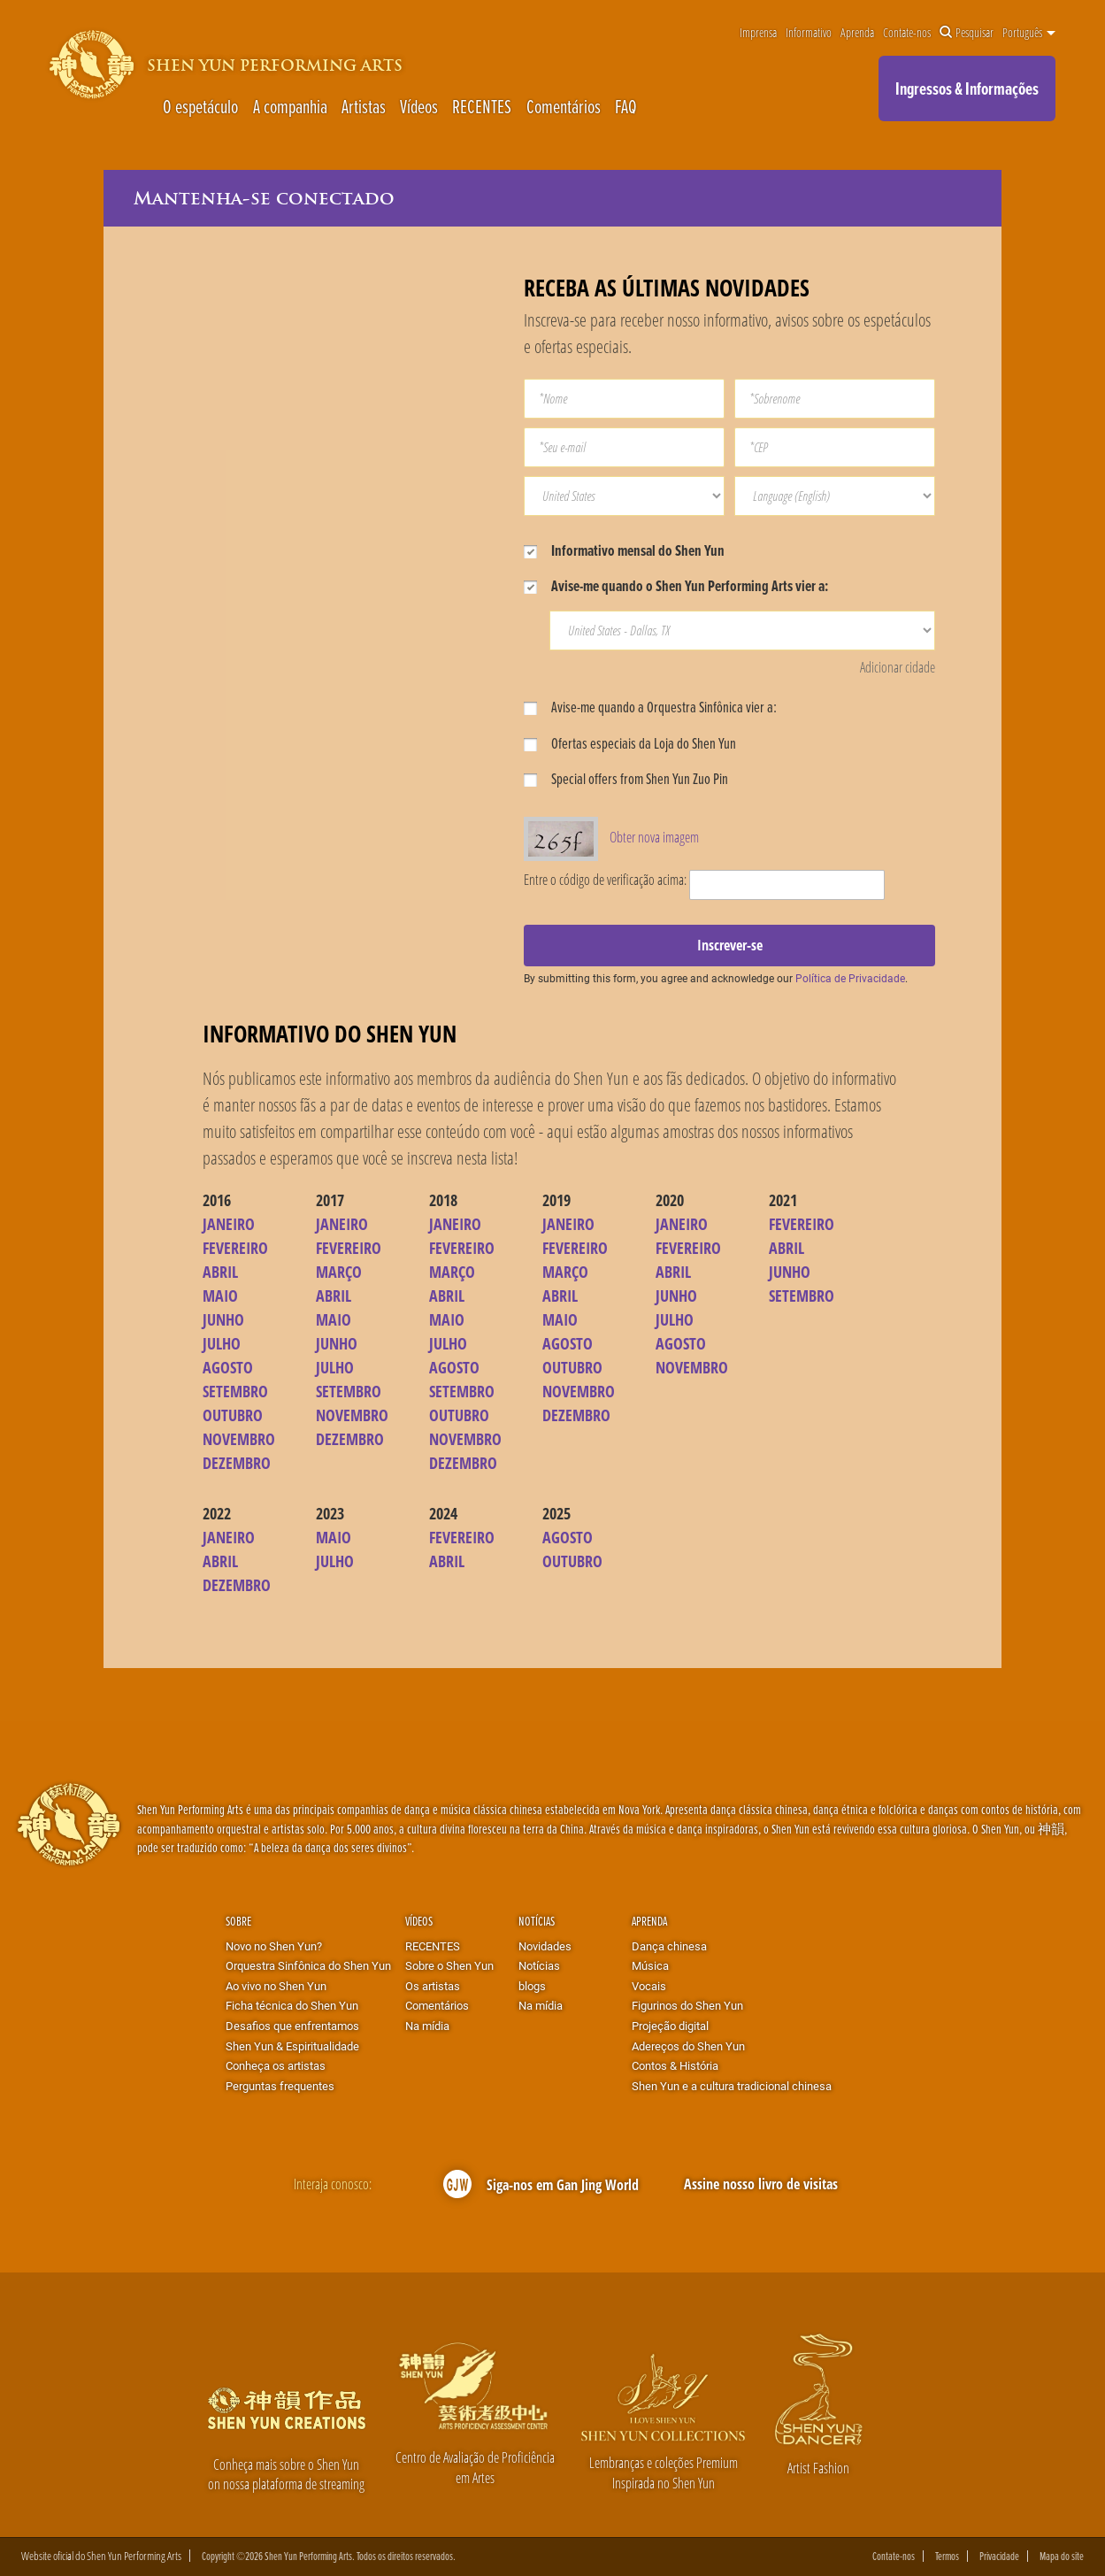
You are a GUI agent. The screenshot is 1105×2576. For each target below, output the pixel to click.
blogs (532, 1986)
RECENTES (481, 106)
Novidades (545, 1946)
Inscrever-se (730, 945)
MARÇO (339, 1271)
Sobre (238, 1920)
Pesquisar (967, 33)
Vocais (649, 1986)
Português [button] (1028, 33)
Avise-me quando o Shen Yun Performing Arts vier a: (676, 585)
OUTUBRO (233, 1415)
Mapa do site (1062, 2556)
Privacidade (999, 2556)
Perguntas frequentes (280, 2086)
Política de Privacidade (850, 978)
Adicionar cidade (897, 666)
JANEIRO (229, 1223)
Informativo (809, 33)
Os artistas (432, 1986)
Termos (947, 2556)
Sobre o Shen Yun (449, 1965)
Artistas (363, 106)
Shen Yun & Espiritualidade (292, 2046)
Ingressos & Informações (967, 88)
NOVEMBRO (239, 1438)
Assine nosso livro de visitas (761, 2184)
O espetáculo (200, 106)
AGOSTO (228, 1367)
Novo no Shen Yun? (274, 1946)
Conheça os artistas (276, 2065)
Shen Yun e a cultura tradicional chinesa (732, 2086)
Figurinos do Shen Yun (687, 2005)
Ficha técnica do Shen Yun (292, 2005)
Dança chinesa (669, 1946)
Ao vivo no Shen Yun (276, 1986)
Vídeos (419, 106)
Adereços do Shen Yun (688, 2046)
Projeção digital (670, 2026)
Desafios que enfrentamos (292, 2026)
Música (650, 1965)
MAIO (220, 1295)
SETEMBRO (235, 1391)
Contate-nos (907, 33)
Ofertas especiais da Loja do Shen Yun (630, 743)
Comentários (563, 106)
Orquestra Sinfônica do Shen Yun (308, 1965)
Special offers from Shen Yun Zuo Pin (626, 778)
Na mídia (427, 2026)
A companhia (290, 106)
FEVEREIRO (235, 1247)
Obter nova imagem (654, 836)
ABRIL (220, 1271)
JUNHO (223, 1319)
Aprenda (857, 33)
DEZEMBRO (237, 1462)
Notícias (536, 1920)
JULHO (222, 1343)
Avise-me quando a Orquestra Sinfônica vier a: (650, 707)
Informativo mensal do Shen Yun (624, 550)
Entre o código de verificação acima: (605, 879)
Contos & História (675, 2065)
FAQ (626, 106)
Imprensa (758, 33)
